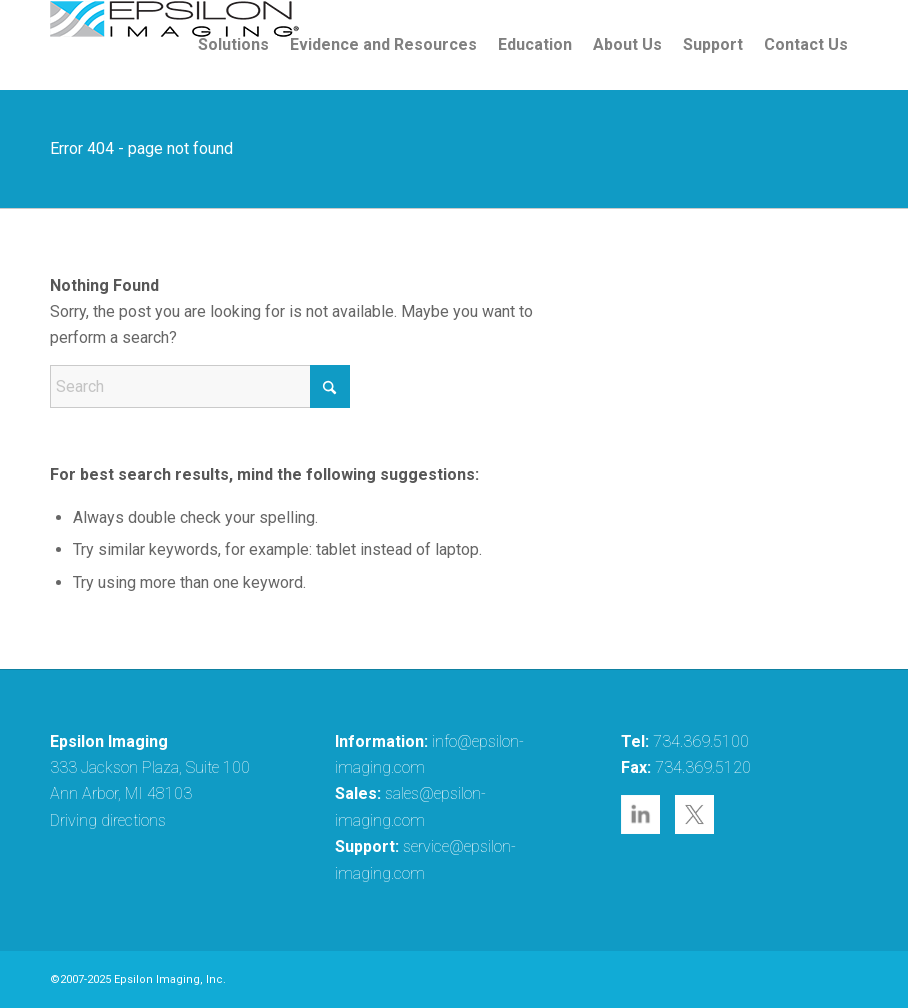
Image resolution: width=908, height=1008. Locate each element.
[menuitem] (233, 45)
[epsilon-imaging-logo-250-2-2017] (175, 45)
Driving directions (108, 820)
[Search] (200, 386)
